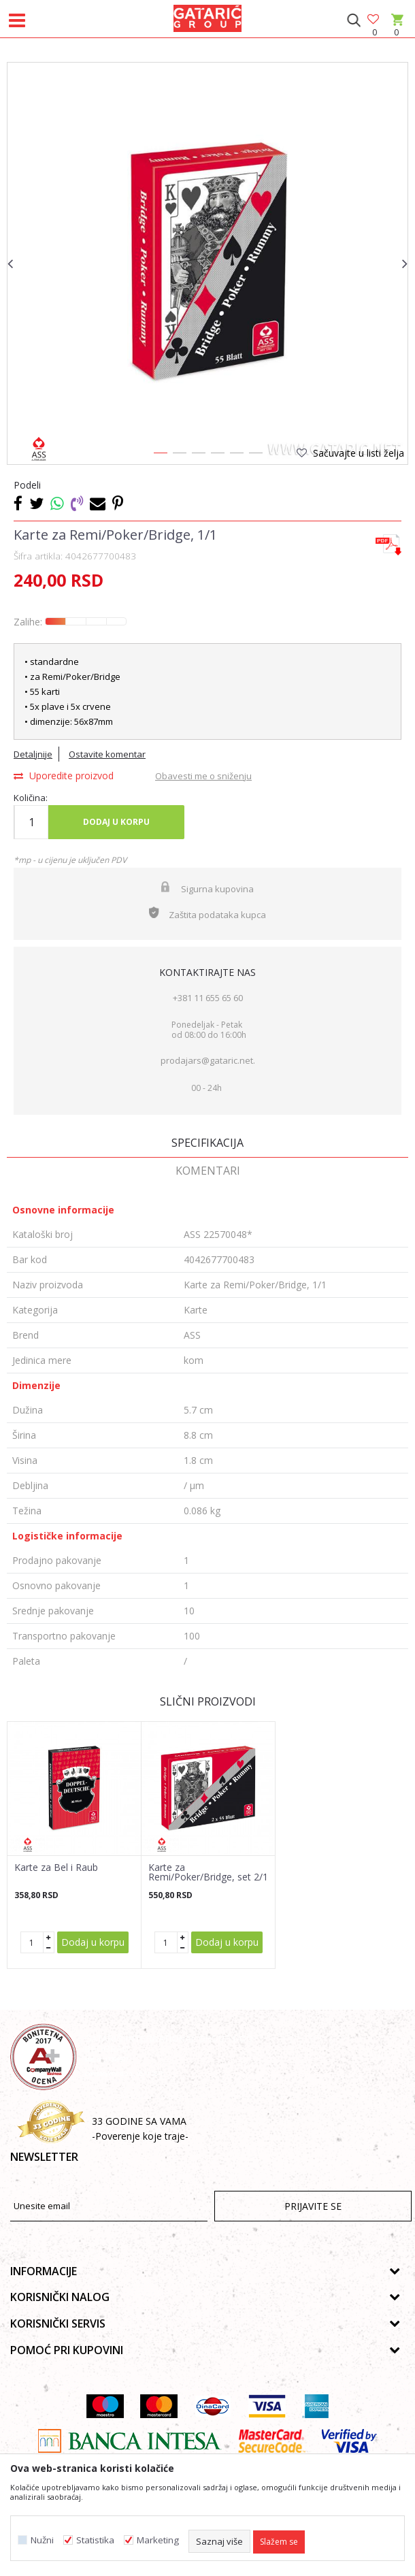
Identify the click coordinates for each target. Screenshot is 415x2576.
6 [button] (255, 455)
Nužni (42, 2540)
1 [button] (160, 455)
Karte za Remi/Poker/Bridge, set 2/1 (208, 1872)
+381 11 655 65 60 (208, 998)
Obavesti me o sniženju (203, 776)
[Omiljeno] (374, 20)
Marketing (158, 2540)
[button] (353, 20)
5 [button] (236, 455)
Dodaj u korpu (116, 822)
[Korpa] (396, 32)
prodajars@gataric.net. (208, 1060)
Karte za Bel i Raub (56, 1867)
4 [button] (217, 455)
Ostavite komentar (107, 754)
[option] (207, 263)
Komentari (208, 1170)
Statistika (95, 2540)
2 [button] (179, 455)
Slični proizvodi (208, 1701)
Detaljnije (33, 754)
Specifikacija (207, 1142)
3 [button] (198, 455)
